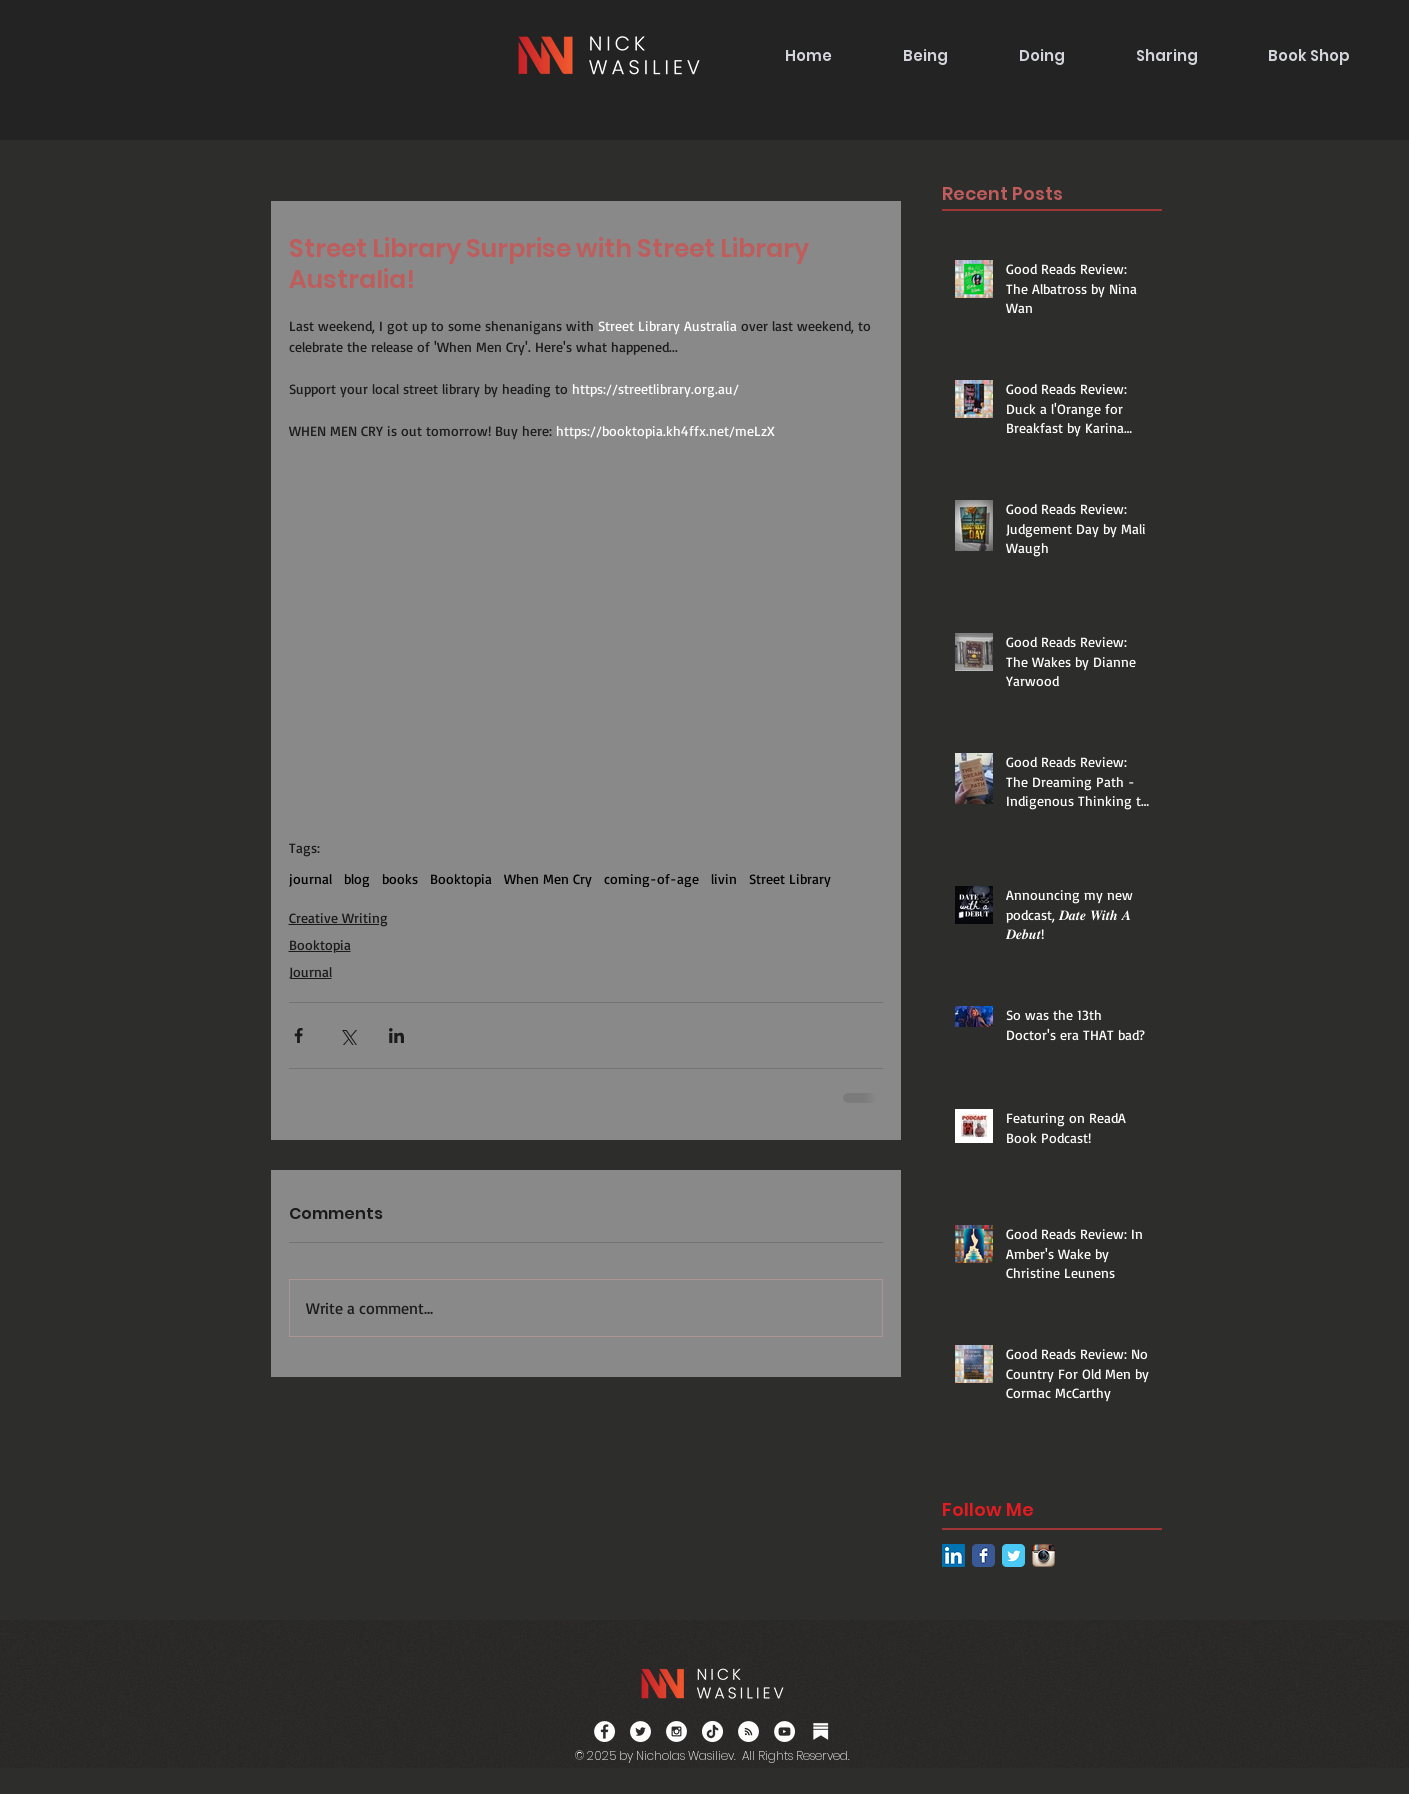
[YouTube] (784, 1731)
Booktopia (461, 878)
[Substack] (820, 1731)
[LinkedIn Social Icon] (953, 1555)
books (400, 878)
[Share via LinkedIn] (396, 1035)
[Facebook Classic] (983, 1555)
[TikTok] (712, 1731)
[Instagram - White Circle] (676, 1731)
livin (724, 878)
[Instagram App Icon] (1043, 1555)
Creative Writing (338, 917)
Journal (310, 971)
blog (357, 878)
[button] (925, 55)
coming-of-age (651, 878)
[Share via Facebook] (298, 1035)
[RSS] (748, 1731)
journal (310, 878)
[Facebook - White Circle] (604, 1731)
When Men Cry (548, 878)
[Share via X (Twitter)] (347, 1035)
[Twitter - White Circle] (640, 1731)
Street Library (790, 878)
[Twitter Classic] (1013, 1555)
